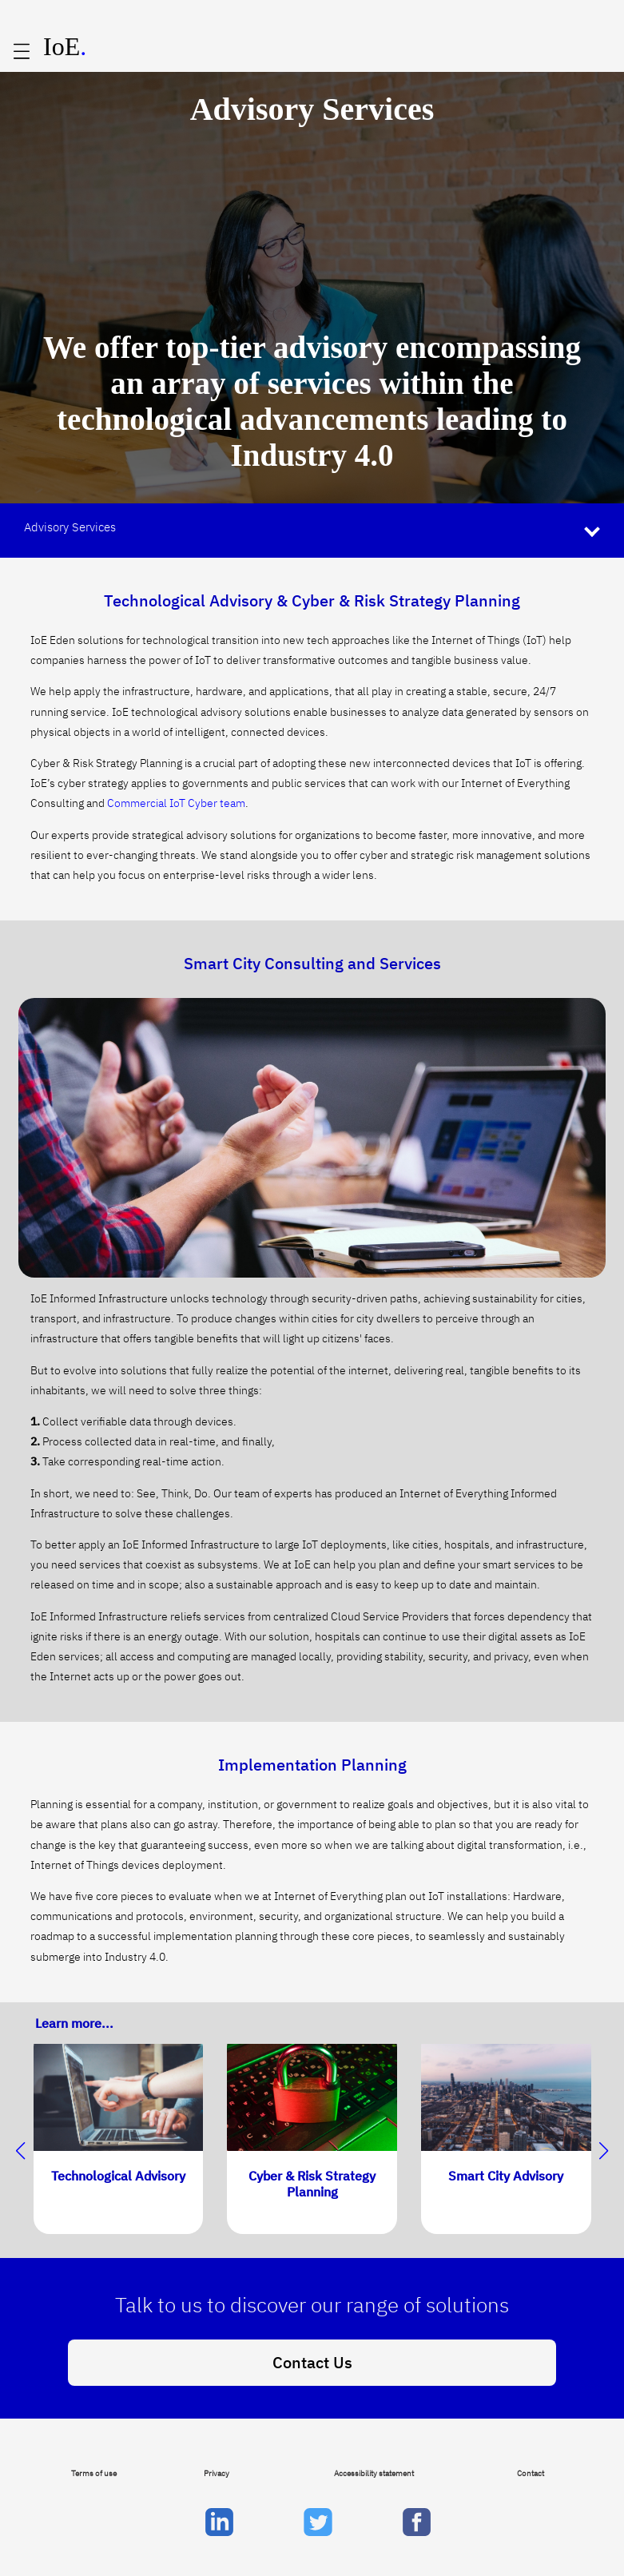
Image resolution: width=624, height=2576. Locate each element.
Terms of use (94, 2473)
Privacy (216, 2473)
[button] (604, 2151)
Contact (530, 2473)
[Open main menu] (21, 52)
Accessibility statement (374, 2473)
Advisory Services (70, 527)
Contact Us (312, 2362)
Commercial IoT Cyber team (176, 803)
